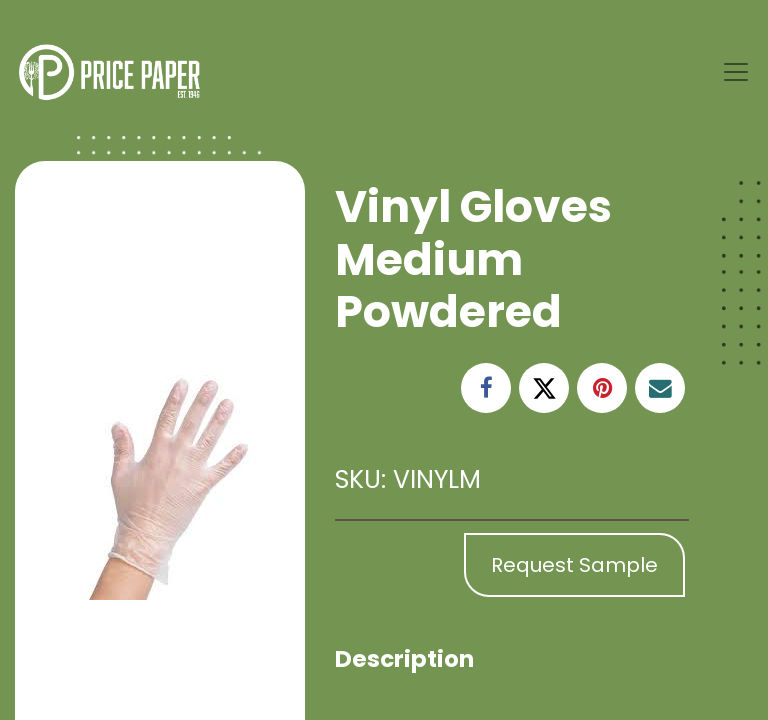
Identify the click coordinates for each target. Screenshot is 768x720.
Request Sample (574, 565)
